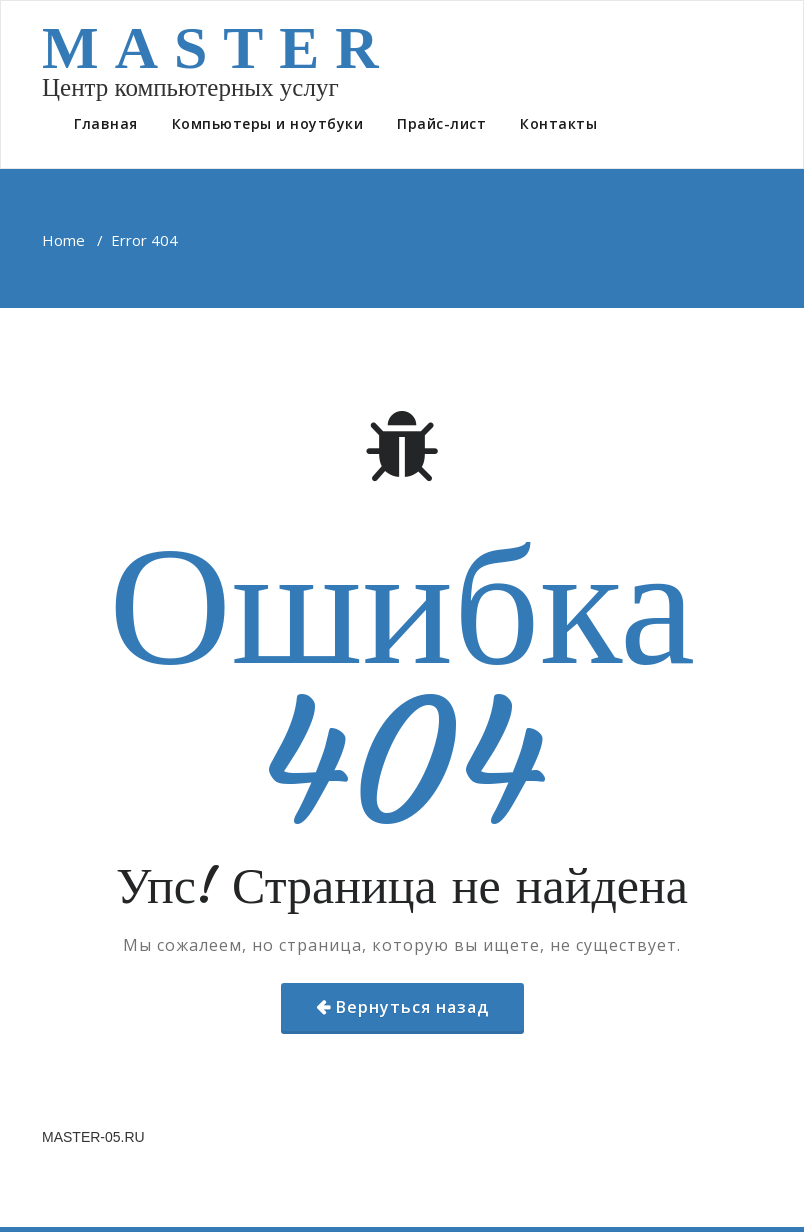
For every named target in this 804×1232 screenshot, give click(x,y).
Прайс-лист (441, 123)
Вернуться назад (412, 1007)
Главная (106, 123)
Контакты (558, 123)
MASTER (218, 48)
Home (63, 240)
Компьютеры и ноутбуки (268, 123)
